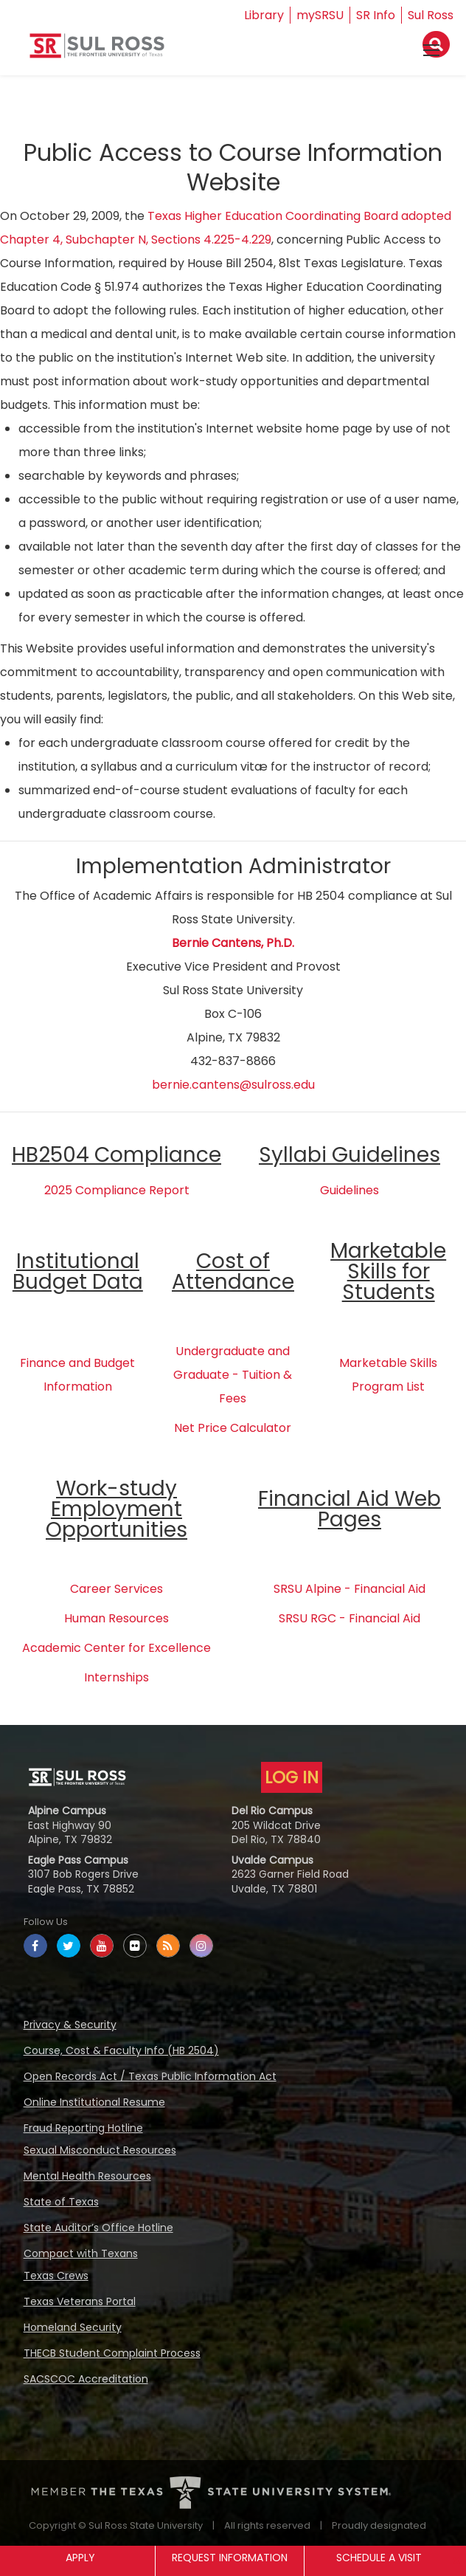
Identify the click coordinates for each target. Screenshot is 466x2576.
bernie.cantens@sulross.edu (233, 1084)
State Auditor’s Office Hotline (98, 2227)
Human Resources (116, 1618)
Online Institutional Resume (94, 2102)
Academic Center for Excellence (116, 1647)
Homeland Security (73, 2327)
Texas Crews (56, 2275)
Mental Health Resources (87, 2176)
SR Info (375, 15)
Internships (116, 1677)
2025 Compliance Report (116, 1190)
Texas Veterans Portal (80, 2301)
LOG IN (292, 1777)
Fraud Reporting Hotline (83, 2128)
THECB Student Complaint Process (112, 2353)
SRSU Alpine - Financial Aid (349, 1588)
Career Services (116, 1588)
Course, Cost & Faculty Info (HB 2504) (121, 2050)
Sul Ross (430, 15)
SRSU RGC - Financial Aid (349, 1618)
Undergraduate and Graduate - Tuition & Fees (232, 1375)
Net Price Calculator (232, 1427)
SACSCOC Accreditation (86, 2379)
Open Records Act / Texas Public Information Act (150, 2076)
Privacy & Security (70, 2024)
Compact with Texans (81, 2253)
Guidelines (349, 1190)
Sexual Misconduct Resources (100, 2150)
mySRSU (320, 15)
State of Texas (61, 2201)
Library (264, 15)
